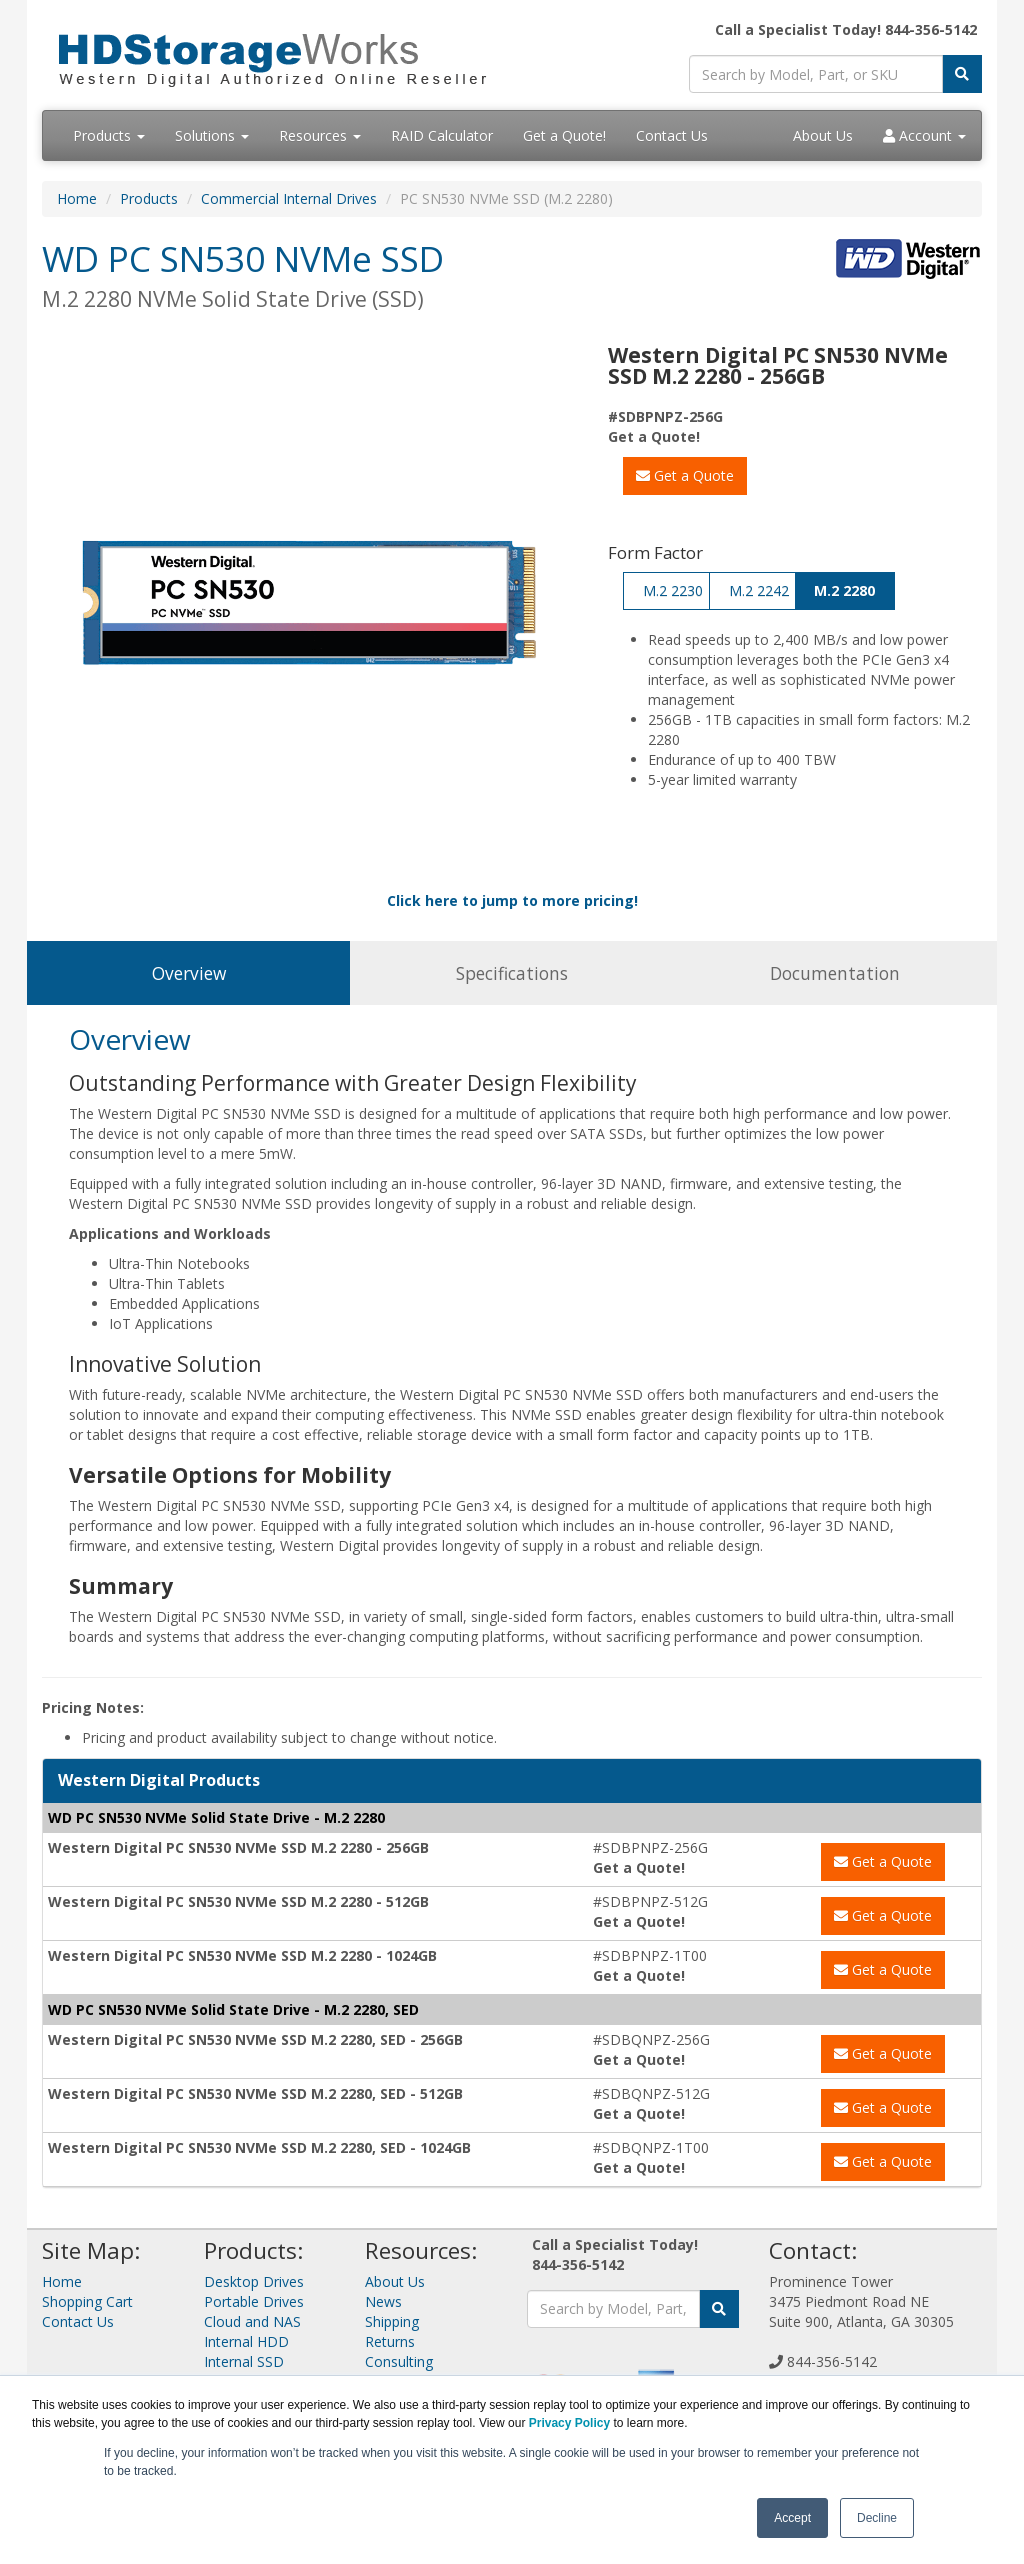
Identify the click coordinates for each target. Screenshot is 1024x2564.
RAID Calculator (442, 135)
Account (924, 135)
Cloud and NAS (252, 2321)
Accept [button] (792, 2518)
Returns (390, 2341)
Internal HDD (246, 2341)
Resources (320, 135)
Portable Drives (254, 2301)
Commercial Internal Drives (289, 198)
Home (77, 198)
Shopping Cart (87, 2301)
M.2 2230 (673, 590)
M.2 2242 (759, 590)
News (383, 2301)
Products (109, 135)
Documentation (835, 973)
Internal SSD (244, 2361)
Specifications (512, 973)
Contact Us (672, 135)
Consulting (399, 2361)
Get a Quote (685, 475)
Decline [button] (877, 2518)
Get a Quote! (564, 135)
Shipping (392, 2321)
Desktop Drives (254, 2281)
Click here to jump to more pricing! (512, 900)
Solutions (212, 135)
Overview (189, 973)
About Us (823, 135)
